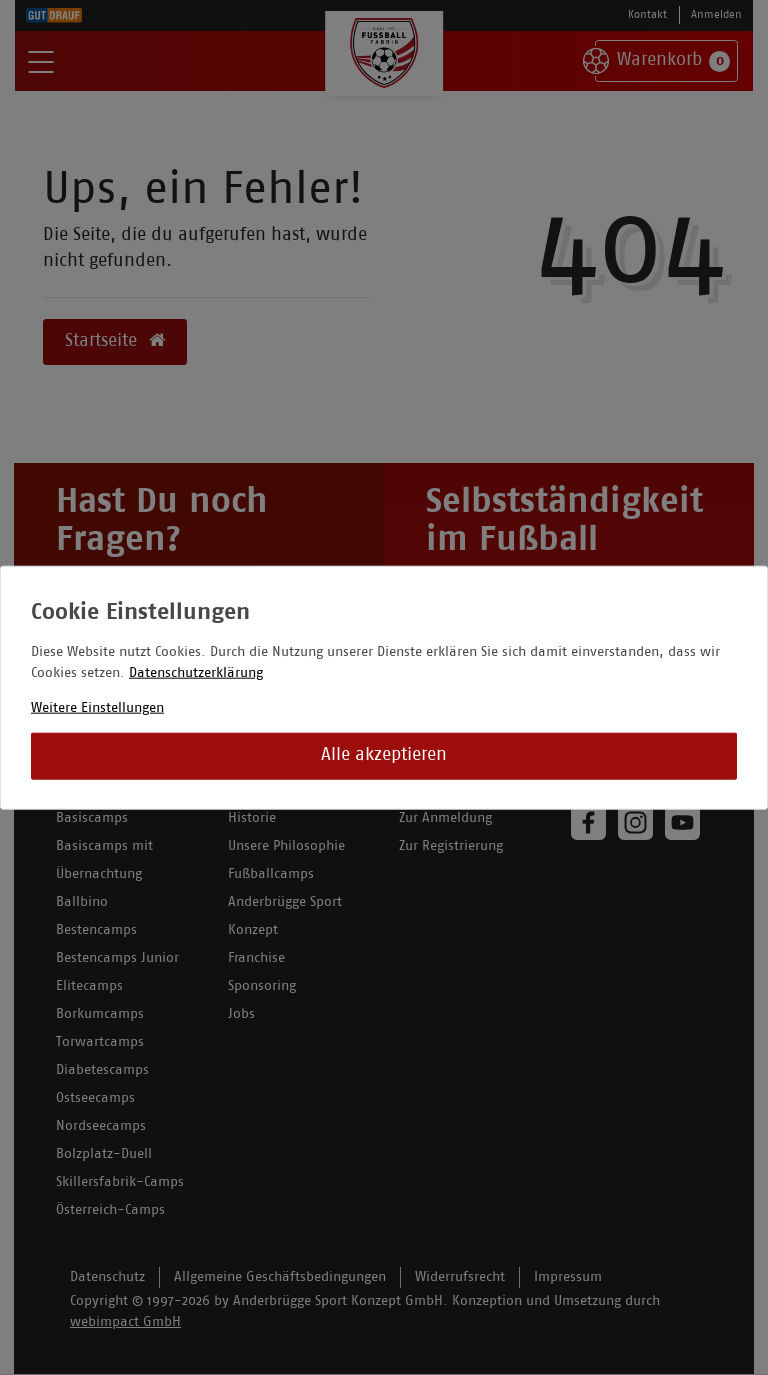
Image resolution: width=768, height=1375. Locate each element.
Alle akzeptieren (384, 755)
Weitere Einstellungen (97, 707)
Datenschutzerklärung (196, 672)
